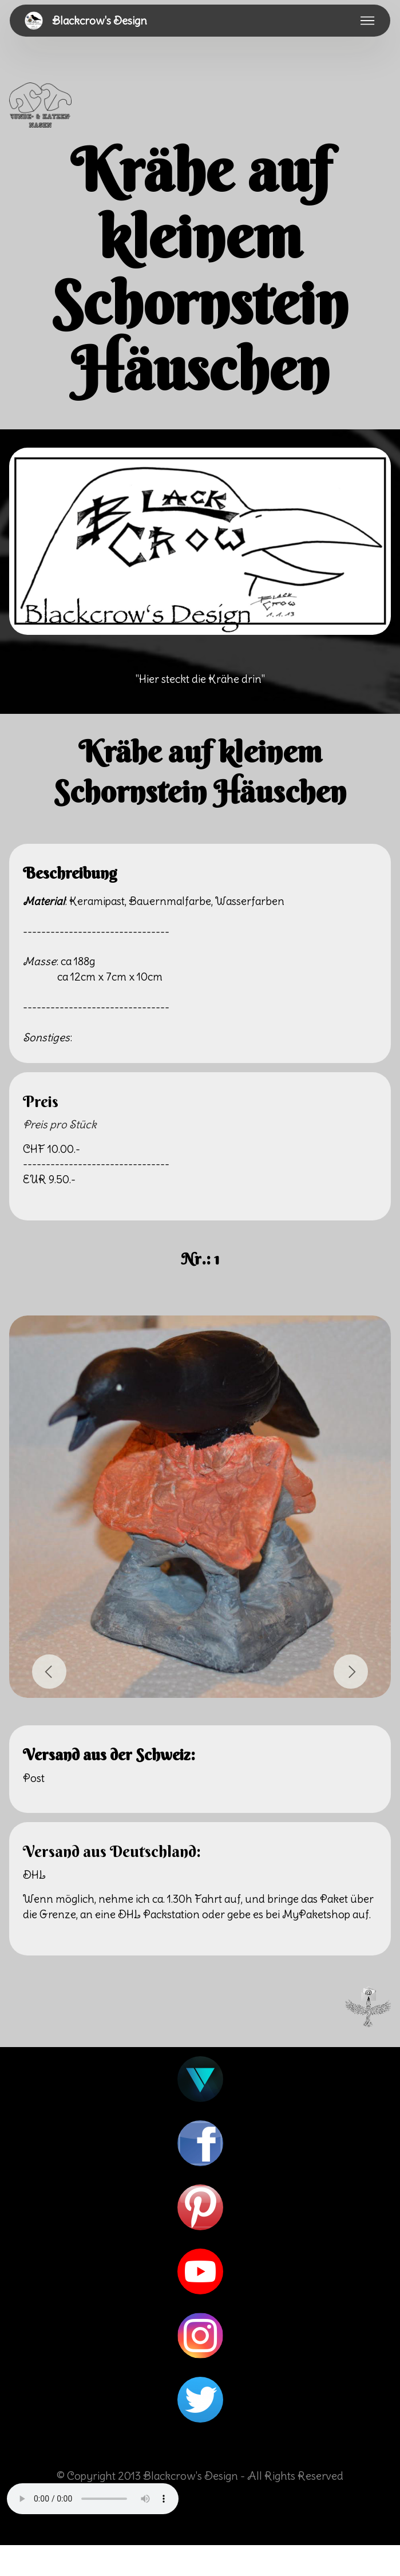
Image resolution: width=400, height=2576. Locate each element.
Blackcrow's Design (99, 20)
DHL (34, 1875)
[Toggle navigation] (368, 20)
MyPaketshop (316, 1914)
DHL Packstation (159, 1914)
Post (34, 1778)
